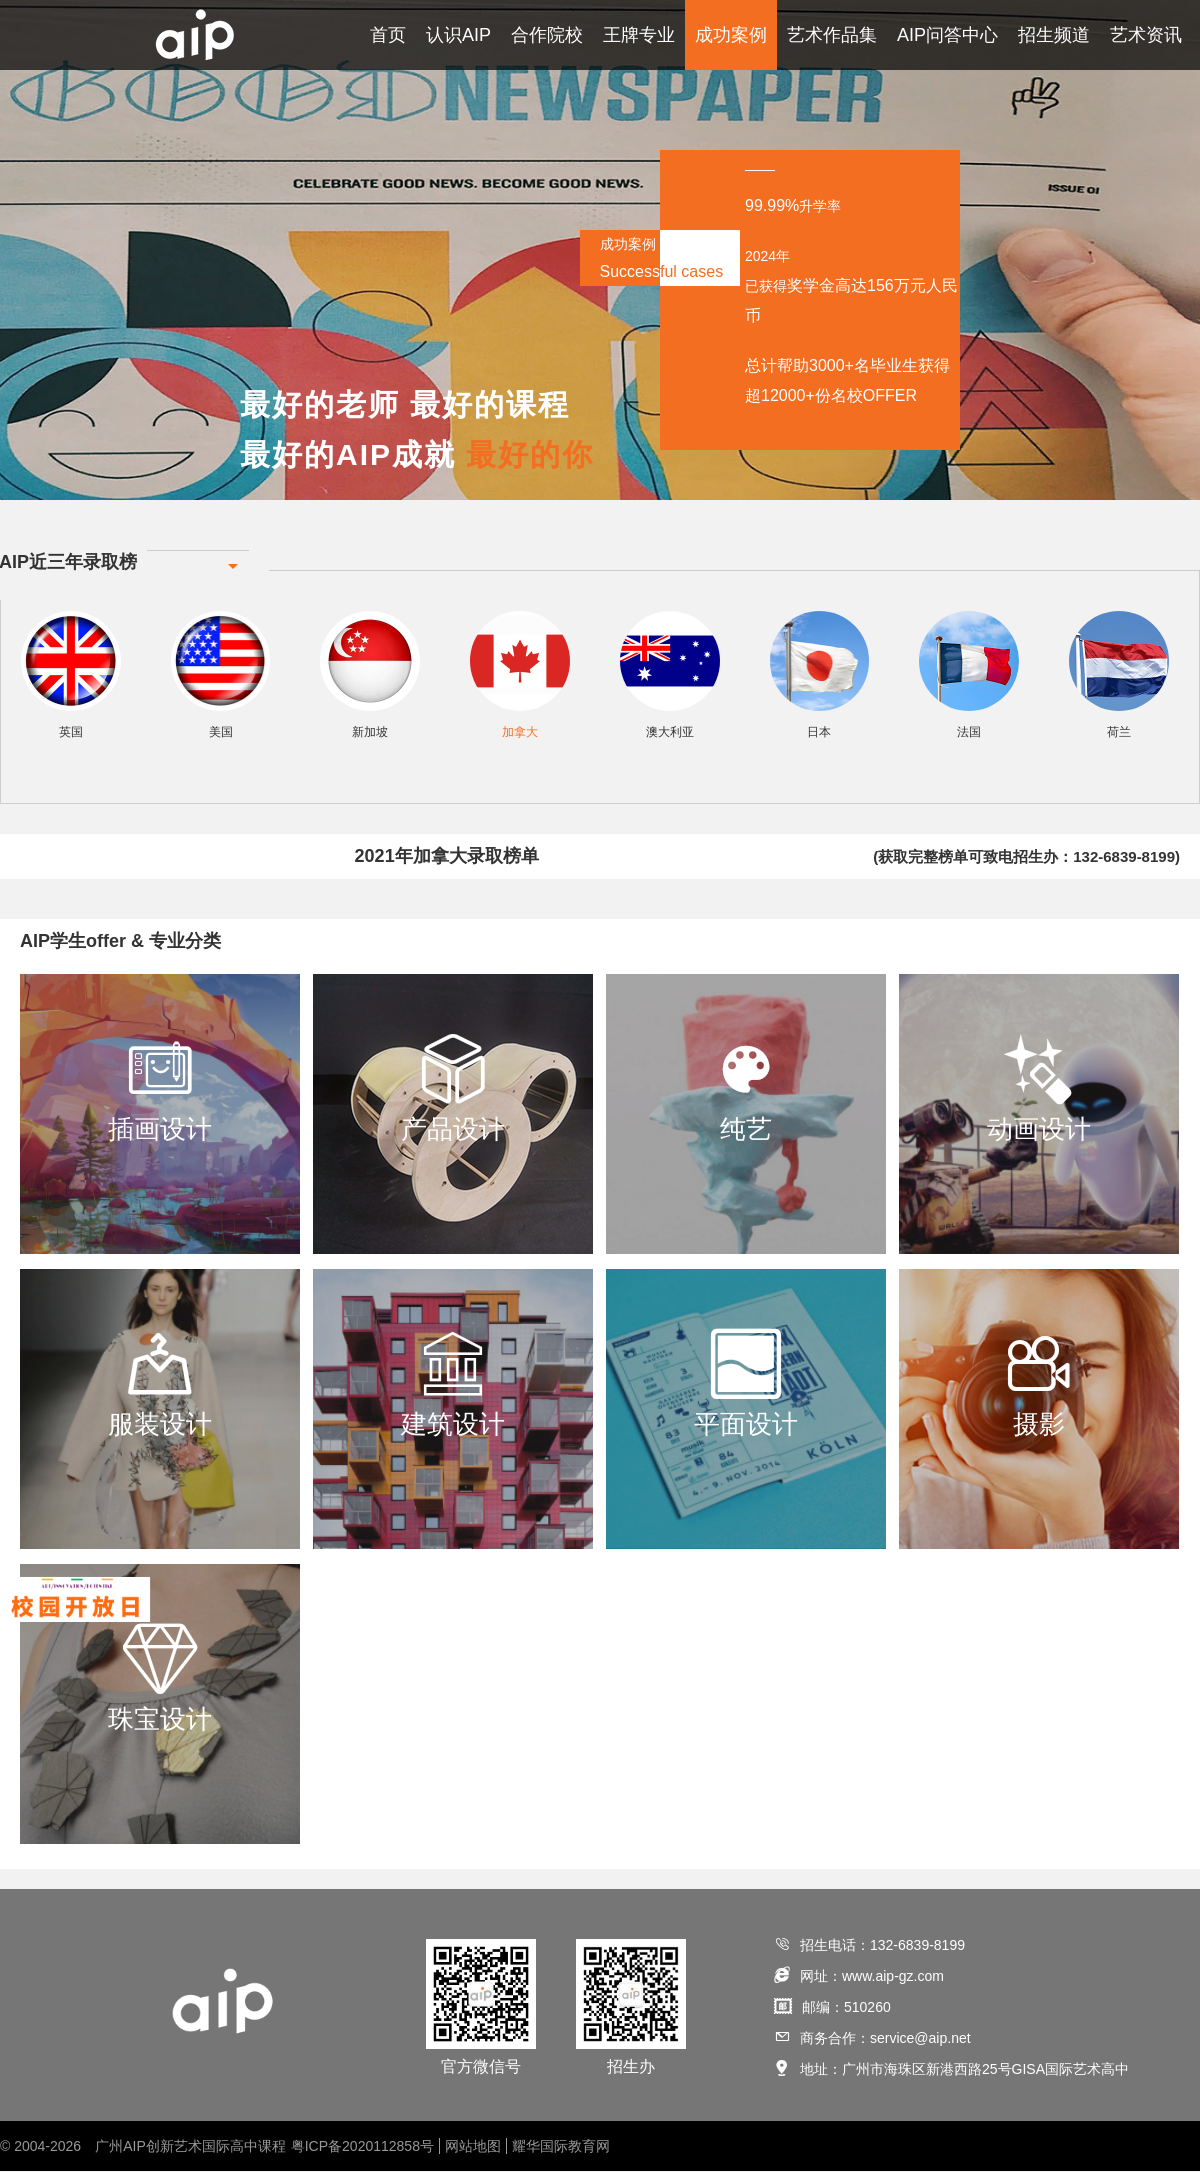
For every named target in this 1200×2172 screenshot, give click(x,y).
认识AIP (458, 35)
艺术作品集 (832, 35)
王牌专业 (639, 35)
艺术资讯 (1146, 35)
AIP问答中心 (947, 35)
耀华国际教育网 (561, 2147)
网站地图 (473, 2147)
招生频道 (1054, 35)
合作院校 (547, 35)
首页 (388, 35)
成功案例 (731, 35)
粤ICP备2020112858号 (362, 2147)
